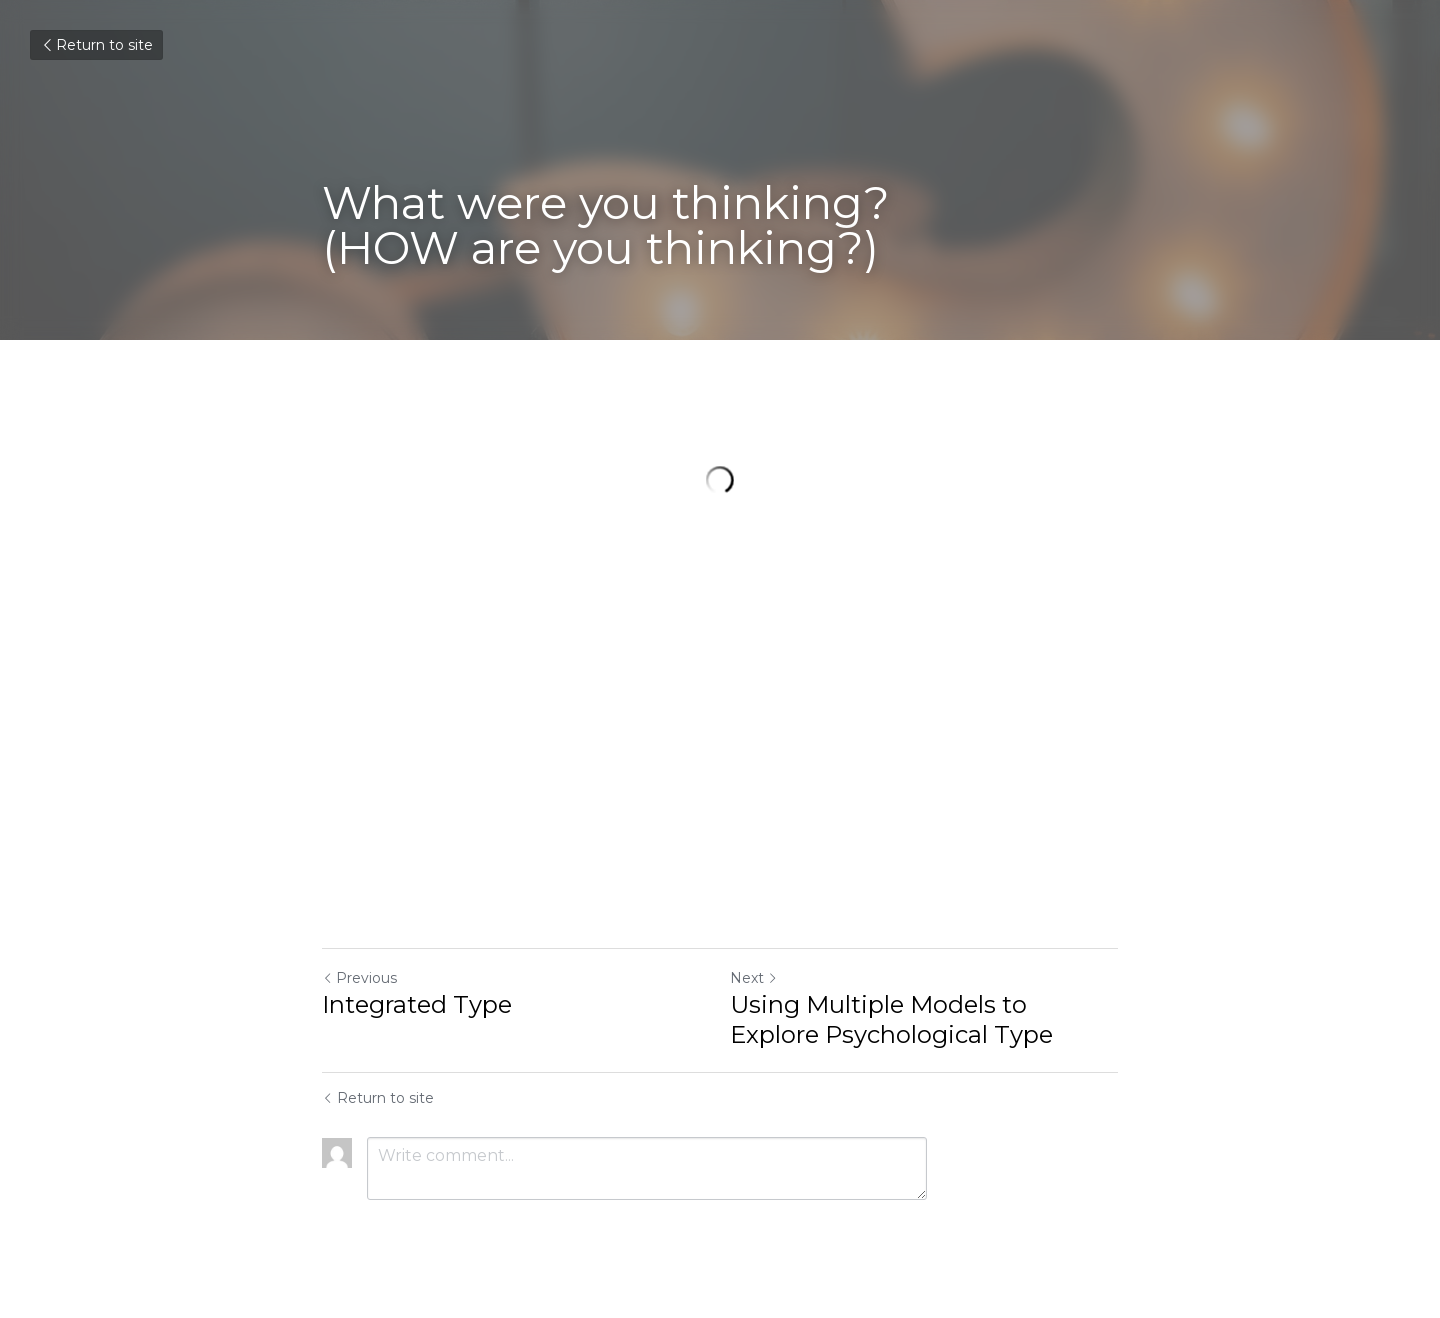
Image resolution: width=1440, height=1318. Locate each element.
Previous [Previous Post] (359, 978)
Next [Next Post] (754, 978)
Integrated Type (417, 1004)
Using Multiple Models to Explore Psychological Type (891, 1019)
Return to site (96, 45)
